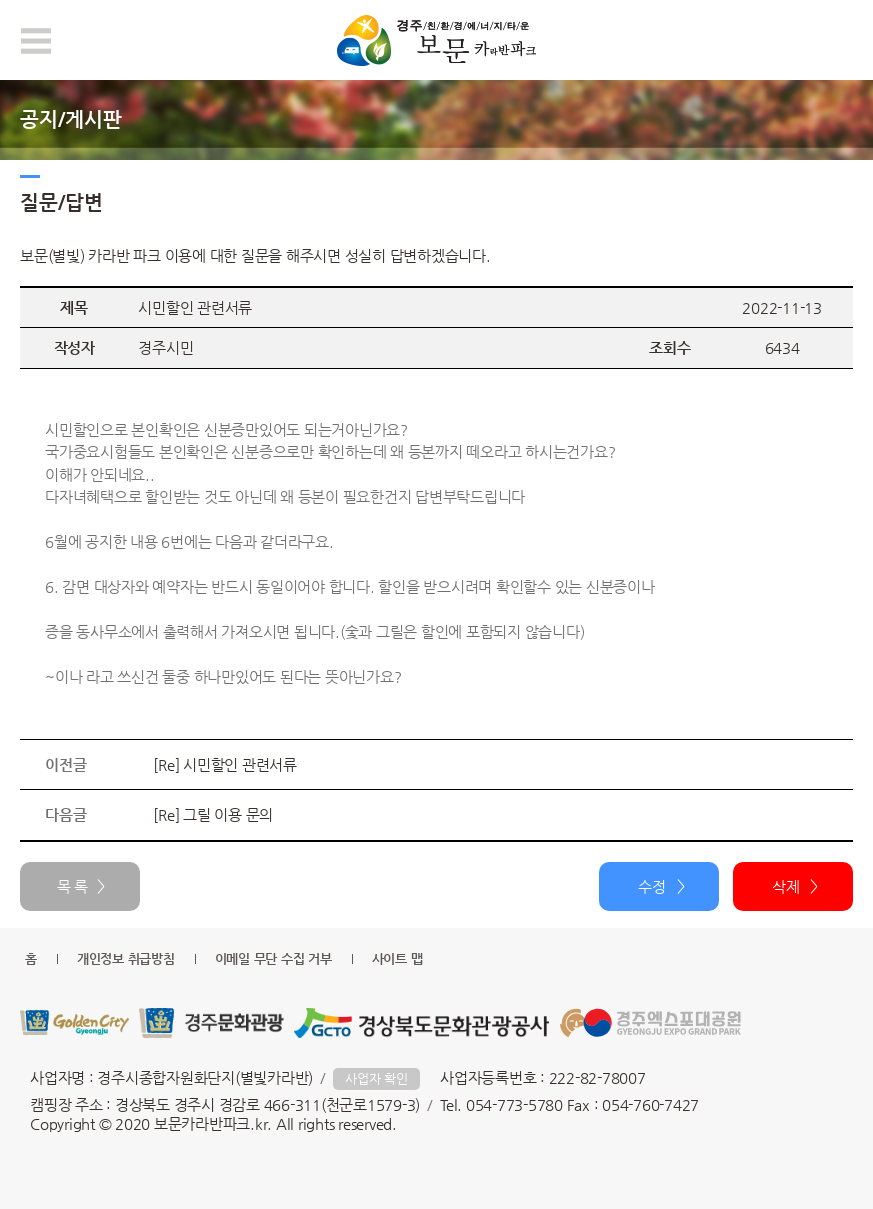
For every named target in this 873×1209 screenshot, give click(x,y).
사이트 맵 (397, 958)
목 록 (72, 886)
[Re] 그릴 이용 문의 (213, 814)
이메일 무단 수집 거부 (273, 958)
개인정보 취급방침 (126, 958)
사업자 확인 (376, 1078)
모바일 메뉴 (36, 41)
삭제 (786, 886)
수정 (652, 886)
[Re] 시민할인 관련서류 (225, 764)
